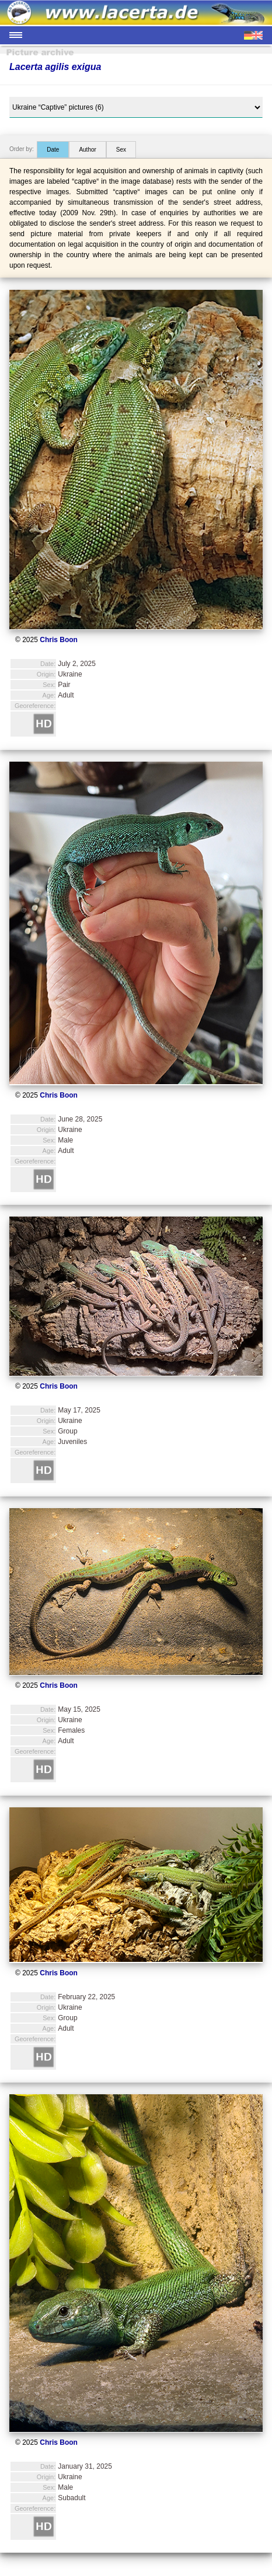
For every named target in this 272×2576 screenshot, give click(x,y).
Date (53, 149)
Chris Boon (59, 640)
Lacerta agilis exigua (55, 67)
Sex (121, 149)
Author (87, 149)
